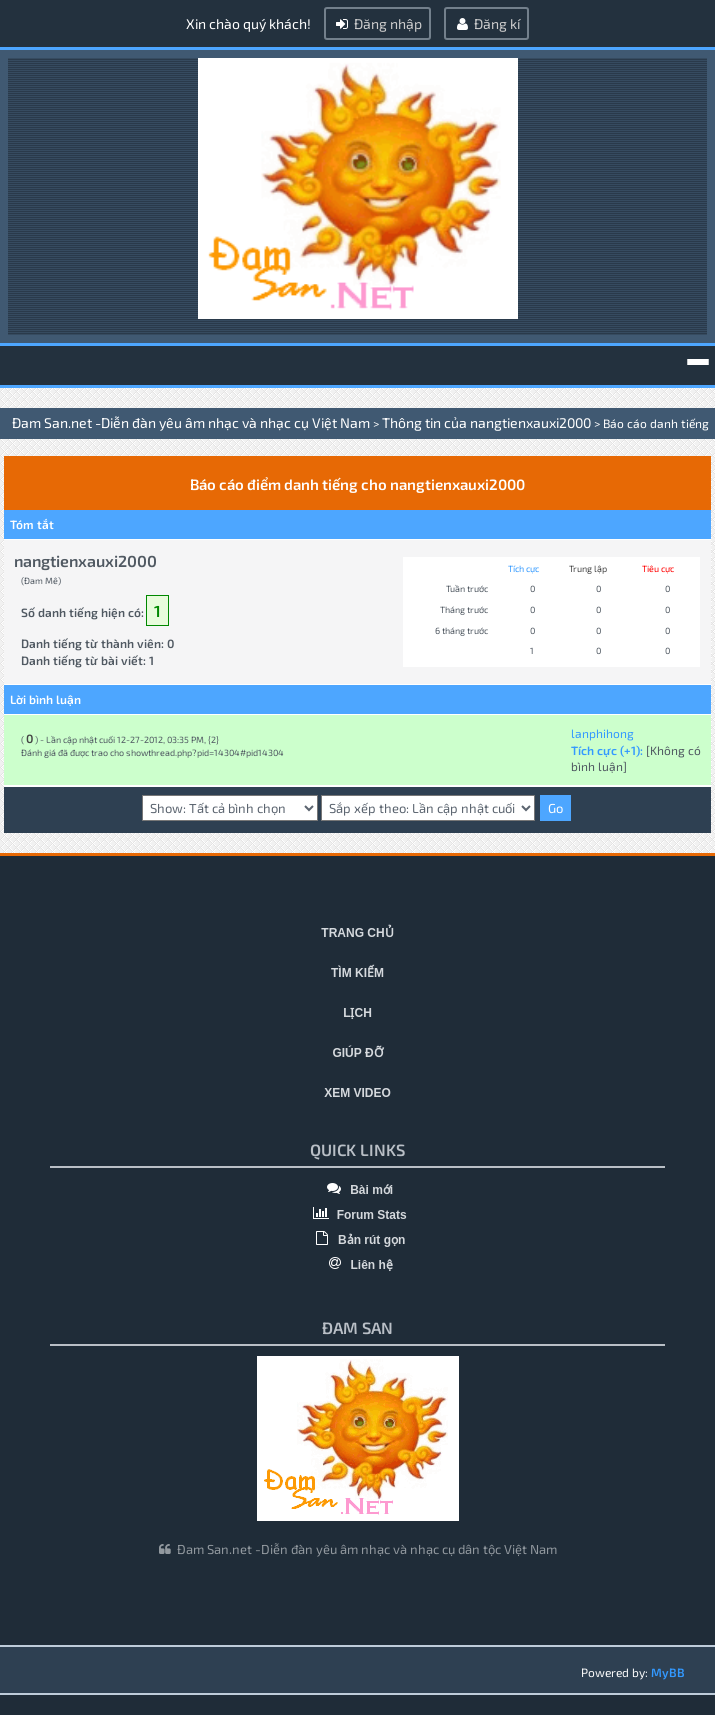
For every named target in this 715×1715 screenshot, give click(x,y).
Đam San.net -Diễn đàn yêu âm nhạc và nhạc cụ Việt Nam (191, 422)
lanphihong (602, 733)
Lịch (357, 1013)
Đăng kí (486, 23)
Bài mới (357, 1190)
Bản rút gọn (358, 1240)
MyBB (668, 1672)
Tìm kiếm (357, 973)
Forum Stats (357, 1215)
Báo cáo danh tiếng (656, 423)
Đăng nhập (377, 23)
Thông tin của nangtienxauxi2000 (486, 422)
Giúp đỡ (357, 1053)
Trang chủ (357, 933)
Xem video (357, 1093)
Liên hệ (357, 1265)
